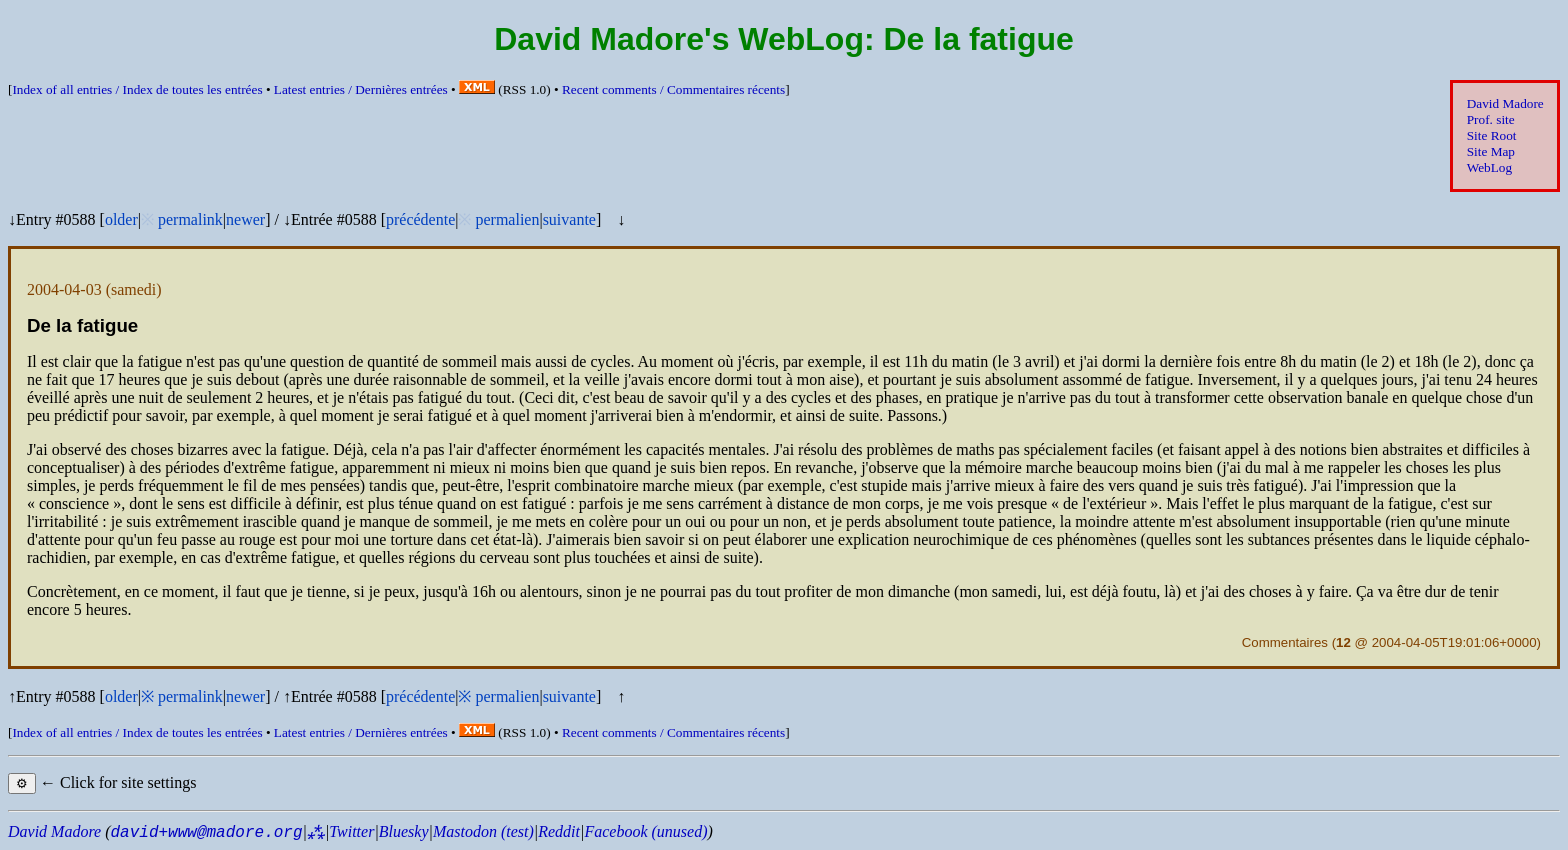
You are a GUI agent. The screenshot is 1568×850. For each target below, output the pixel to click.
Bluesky (404, 831)
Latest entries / (361, 89)
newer (245, 219)
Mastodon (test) (483, 831)
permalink (190, 219)
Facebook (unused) (645, 831)
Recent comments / (673, 89)
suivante (569, 219)
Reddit (559, 831)
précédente (420, 219)
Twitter (351, 831)
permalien (507, 219)
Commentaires (1285, 642)
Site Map (1491, 151)
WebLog (1489, 167)
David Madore (1505, 103)
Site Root (1492, 135)
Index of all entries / (137, 89)
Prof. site (1491, 119)
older (121, 219)
